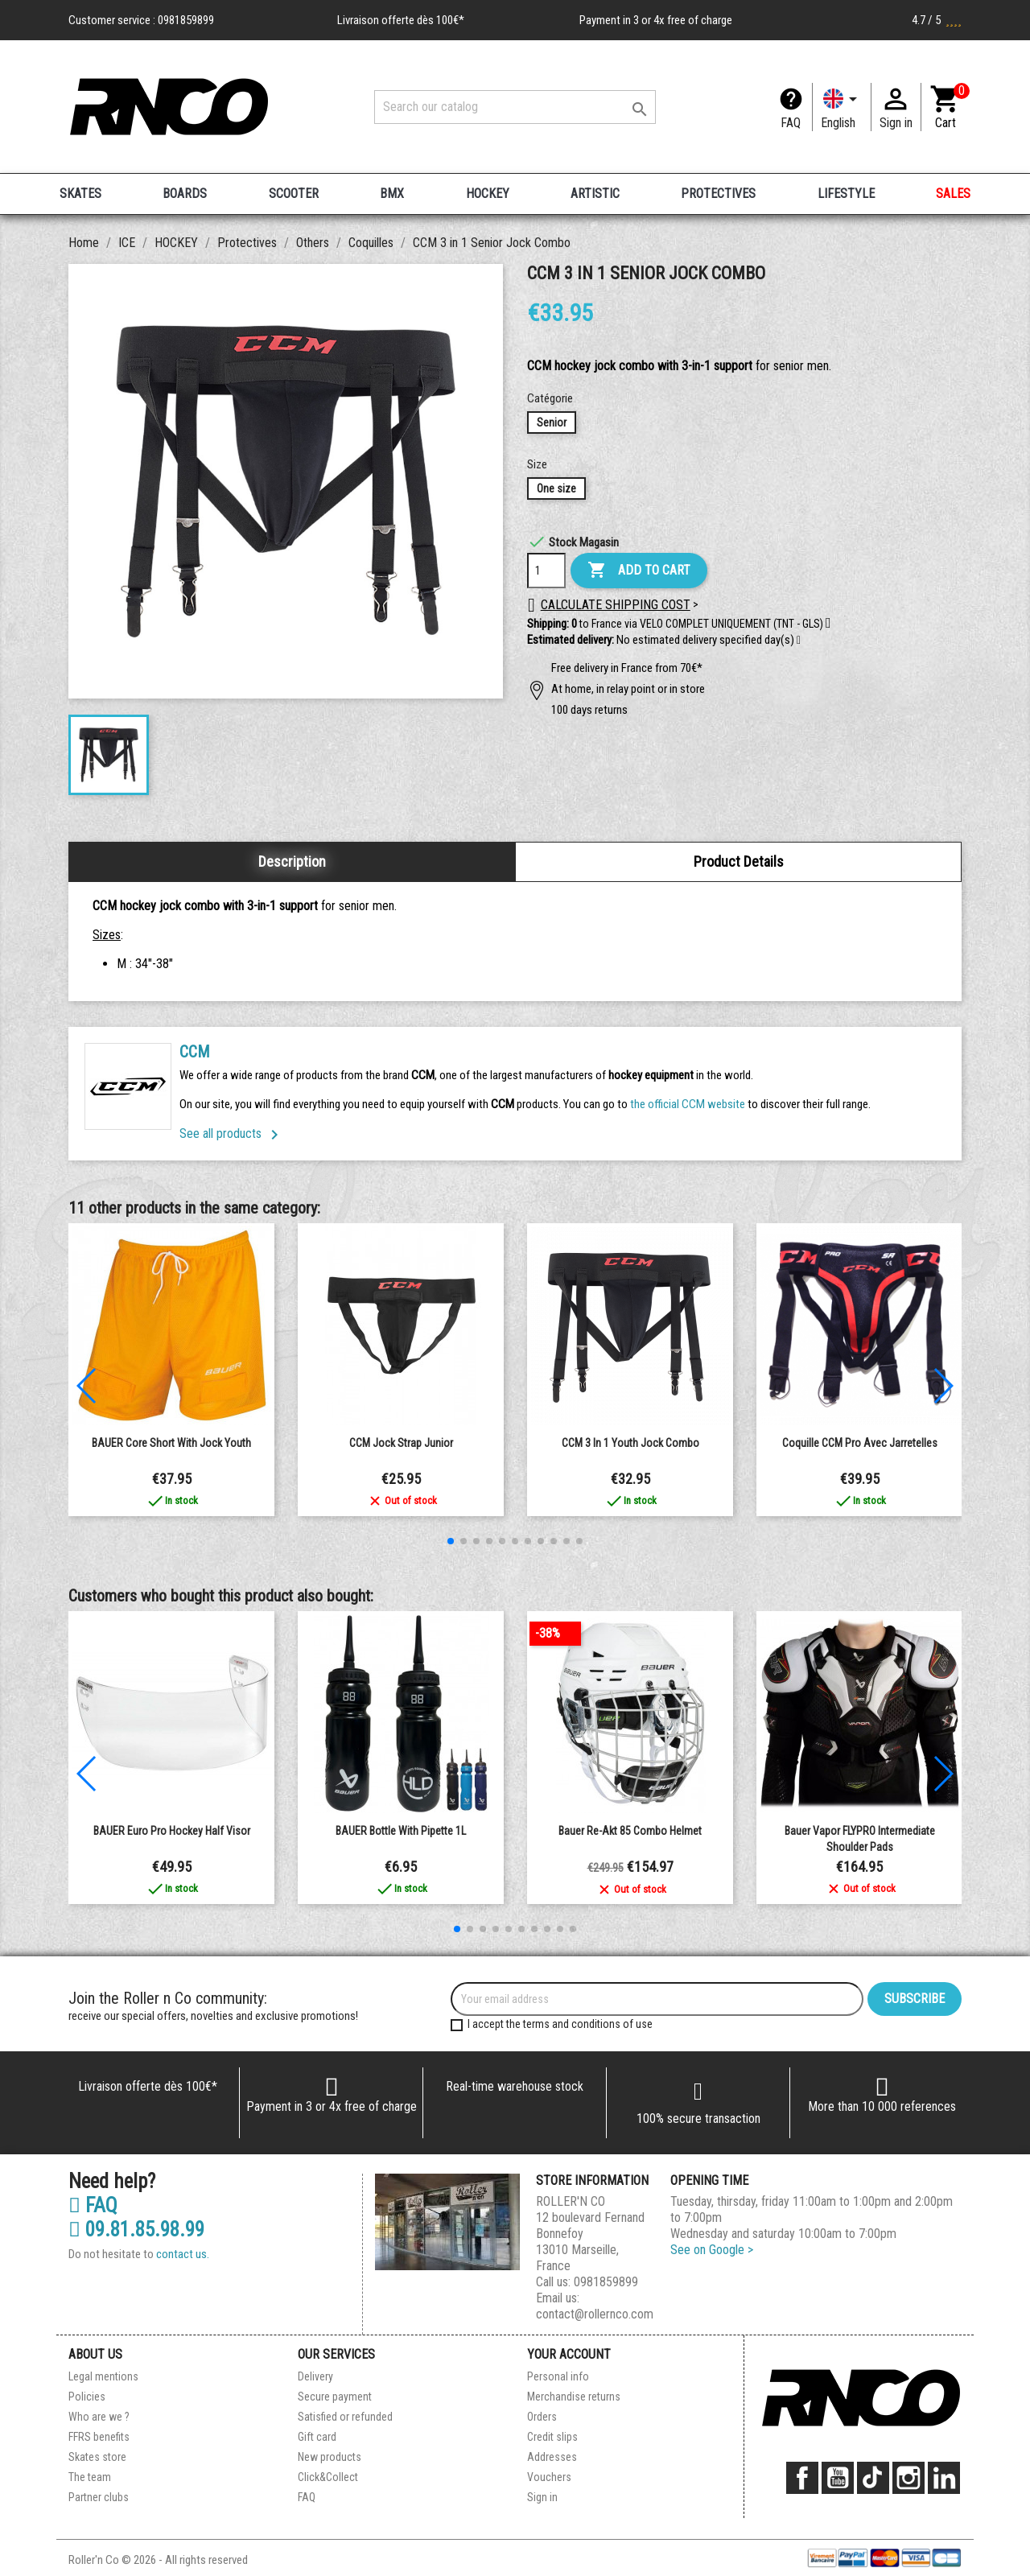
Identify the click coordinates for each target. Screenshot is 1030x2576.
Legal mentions (103, 2376)
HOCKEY (487, 193)
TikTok (873, 2478)
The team (89, 2477)
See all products (231, 1133)
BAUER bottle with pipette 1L (401, 1830)
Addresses (552, 2456)
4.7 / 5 (937, 20)
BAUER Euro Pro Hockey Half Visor (171, 1830)
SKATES (80, 193)
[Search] (515, 107)
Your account (569, 2354)
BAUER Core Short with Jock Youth (171, 1442)
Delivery (315, 2376)
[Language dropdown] (842, 107)
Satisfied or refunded (345, 2416)
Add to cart (638, 570)
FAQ (791, 122)
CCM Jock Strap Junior (401, 1442)
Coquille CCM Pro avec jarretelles (859, 1442)
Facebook (802, 2478)
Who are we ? (99, 2416)
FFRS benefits (99, 2436)
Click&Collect (328, 2477)
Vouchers (549, 2477)
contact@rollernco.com (594, 2314)
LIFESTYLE (846, 193)
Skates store (97, 2456)
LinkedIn (944, 2478)
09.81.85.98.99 (136, 2230)
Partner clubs (98, 2497)
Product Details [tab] (739, 861)
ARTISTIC (595, 193)
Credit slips (552, 2436)
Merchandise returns (573, 2396)
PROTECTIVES (718, 193)
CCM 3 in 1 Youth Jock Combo (630, 1442)
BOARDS (185, 193)
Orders (542, 2416)
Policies (86, 2396)
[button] (799, 640)
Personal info (558, 2376)
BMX (392, 193)
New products (329, 2456)
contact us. (182, 2254)
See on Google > (711, 2249)
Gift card (317, 2436)
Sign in (542, 2497)
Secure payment (335, 2396)
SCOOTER (294, 193)
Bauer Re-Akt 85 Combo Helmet (630, 1830)
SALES (953, 193)
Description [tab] (292, 861)
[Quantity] (546, 570)
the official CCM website (689, 1104)
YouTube (838, 2478)
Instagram (908, 2478)
